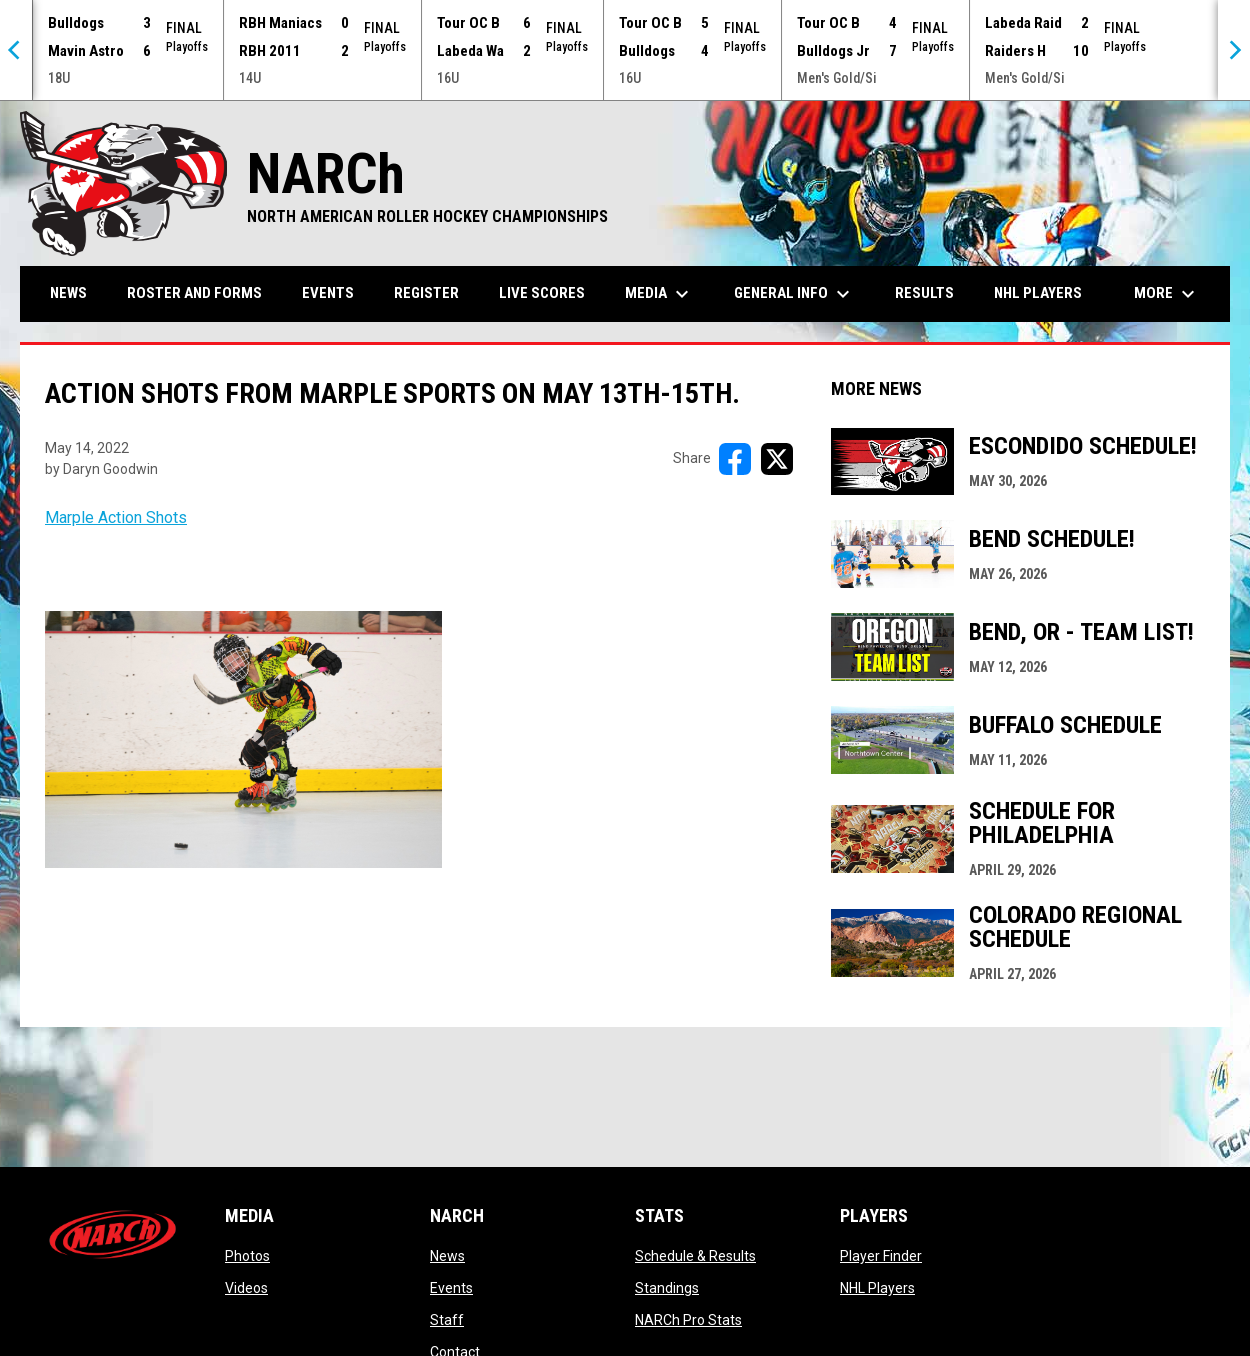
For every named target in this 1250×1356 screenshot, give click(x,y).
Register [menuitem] (426, 293)
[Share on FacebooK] (735, 459)
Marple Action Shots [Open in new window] (116, 517)
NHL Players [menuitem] (1038, 293)
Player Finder (881, 1256)
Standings (667, 1288)
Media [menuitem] (659, 294)
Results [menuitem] (924, 293)
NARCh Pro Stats (688, 1320)
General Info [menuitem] (794, 294)
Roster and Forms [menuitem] (194, 293)
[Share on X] (777, 459)
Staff (447, 1320)
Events (451, 1288)
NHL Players (877, 1288)
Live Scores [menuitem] (542, 293)
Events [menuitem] (328, 293)
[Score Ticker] (625, 50)
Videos (246, 1288)
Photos (247, 1256)
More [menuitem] (1167, 294)
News (447, 1256)
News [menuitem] (68, 293)
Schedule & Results (695, 1256)
